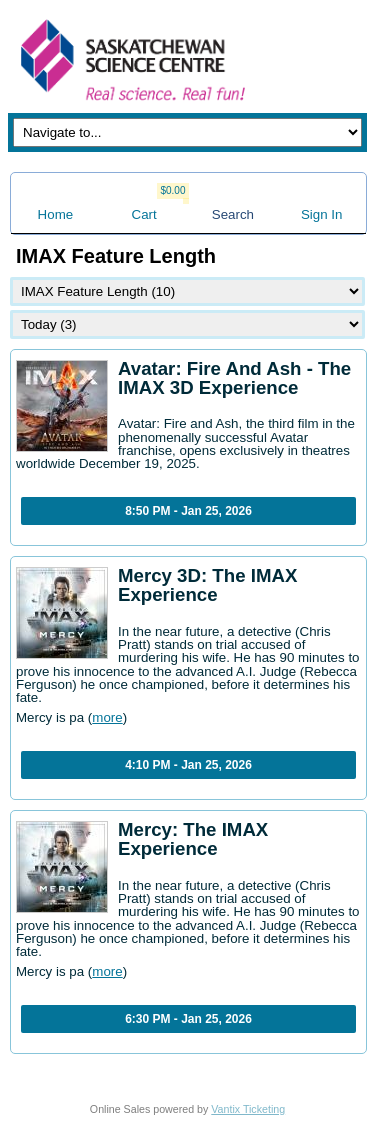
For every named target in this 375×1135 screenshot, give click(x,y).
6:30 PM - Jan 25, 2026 (188, 1019)
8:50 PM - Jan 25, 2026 (188, 511)
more (107, 717)
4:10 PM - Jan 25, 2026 (188, 765)
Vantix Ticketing (248, 1109)
